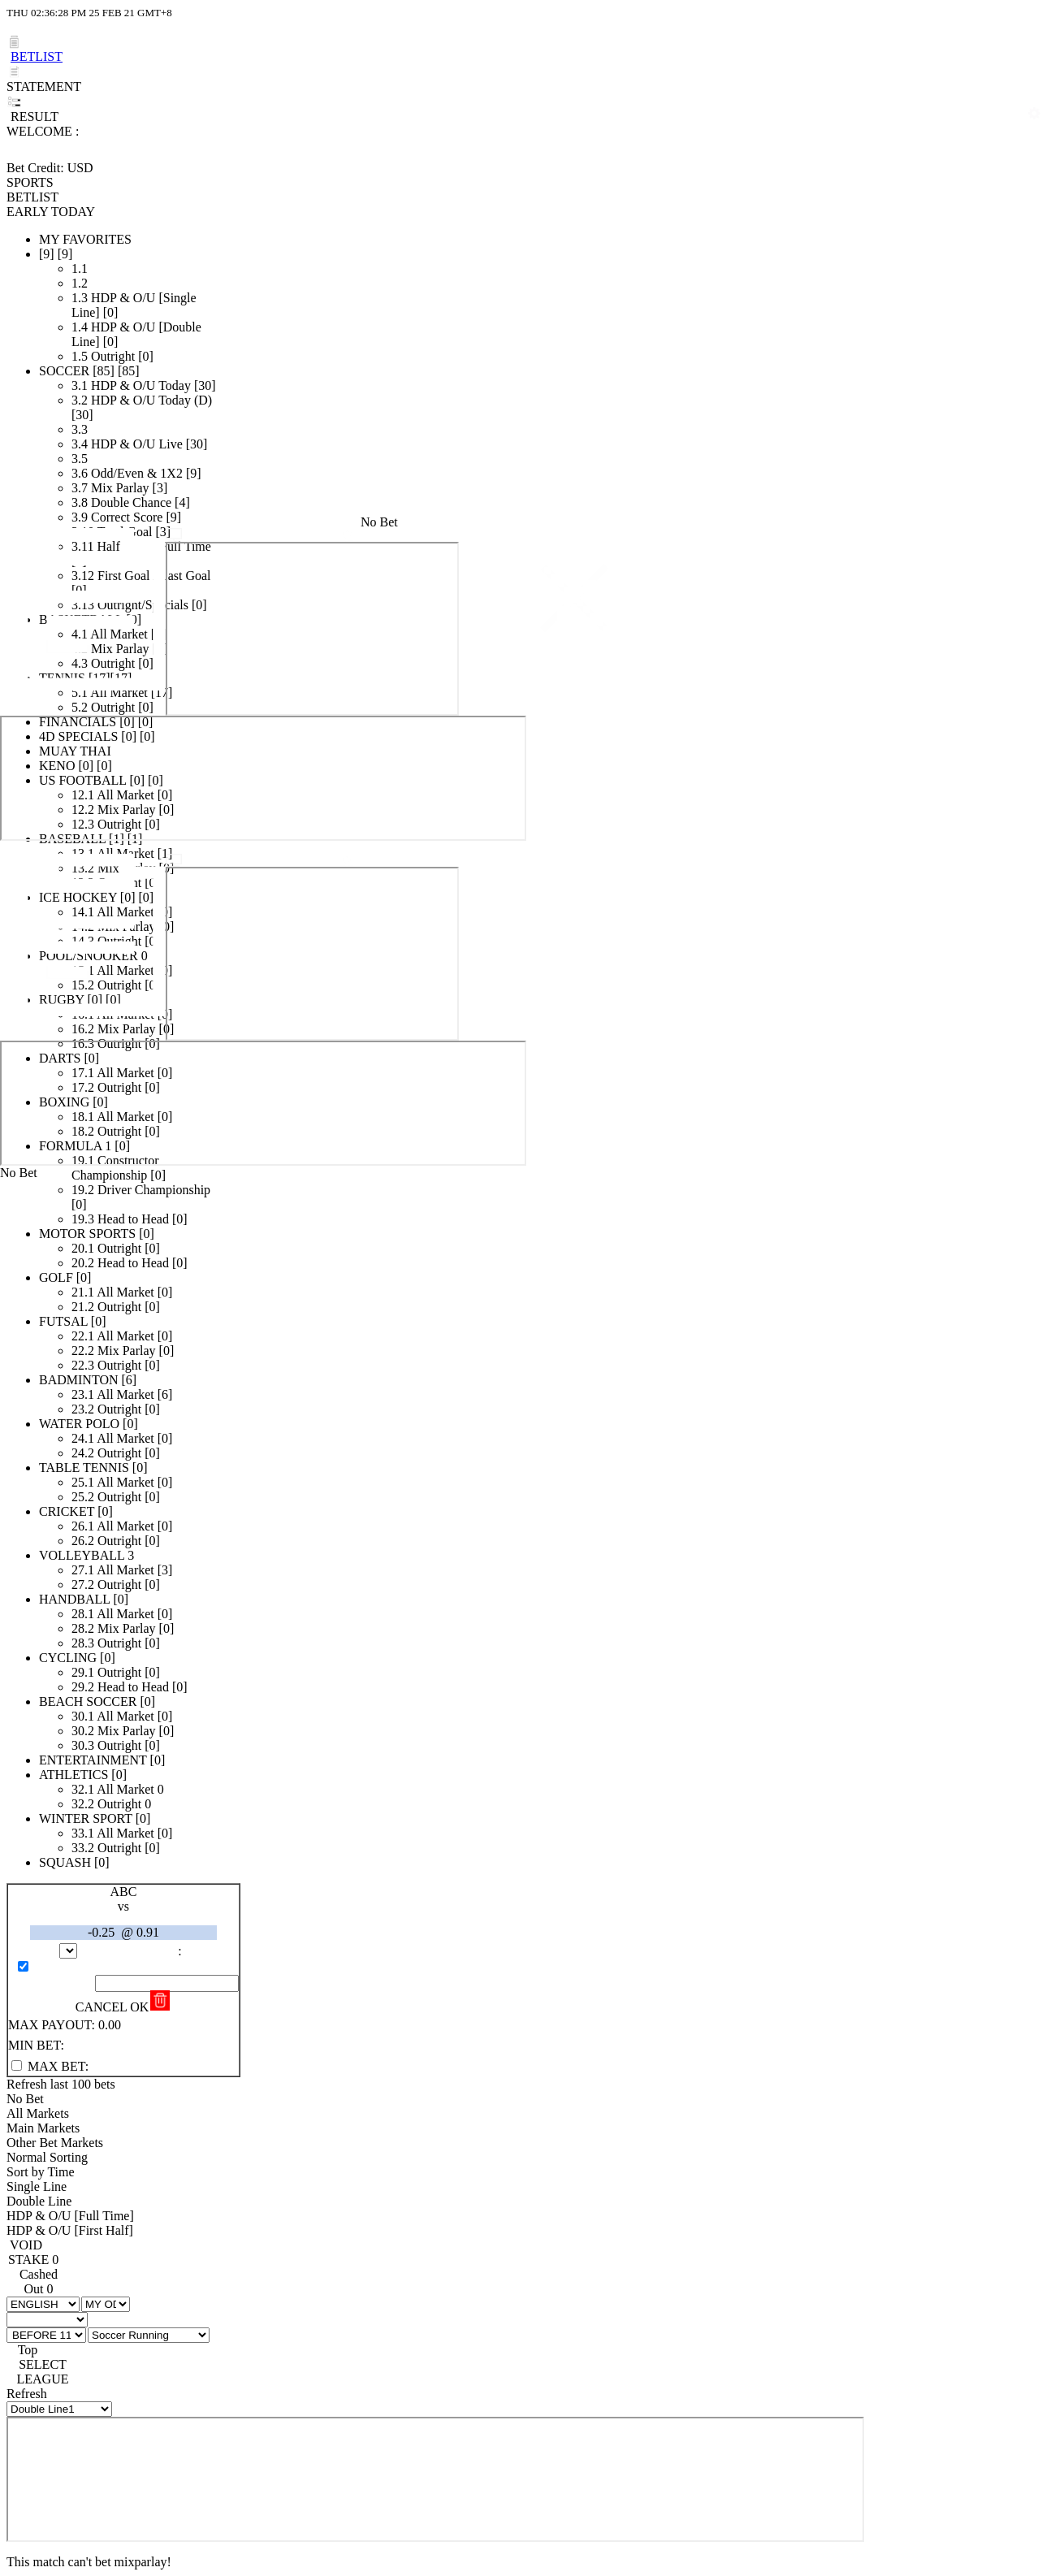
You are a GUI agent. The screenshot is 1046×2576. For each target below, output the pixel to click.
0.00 (109, 2025)
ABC (123, 1891)
